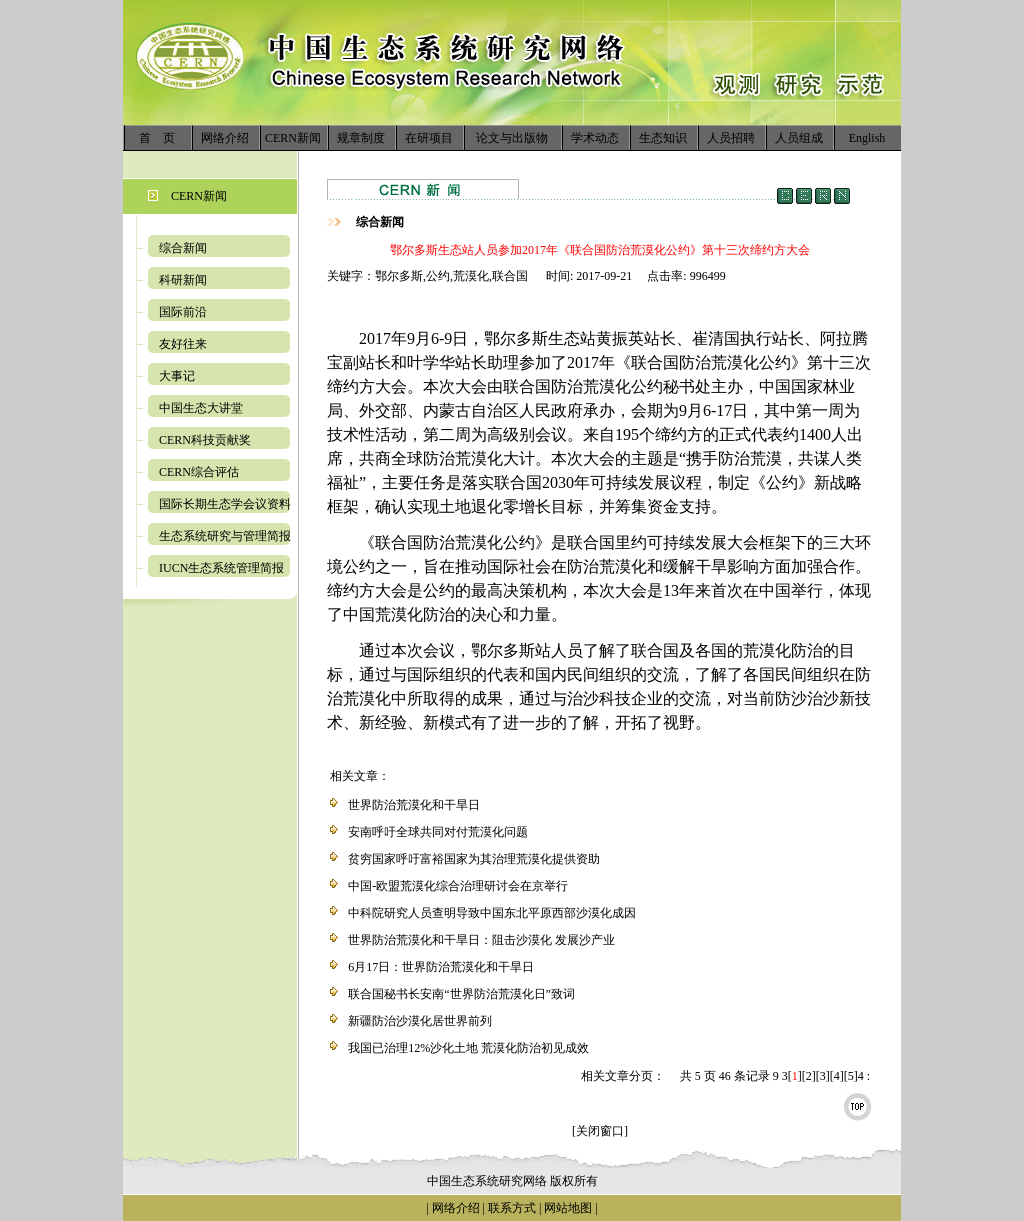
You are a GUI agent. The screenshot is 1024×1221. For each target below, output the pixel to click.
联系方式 (510, 1208)
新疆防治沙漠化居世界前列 (420, 1021)
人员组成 (799, 138)
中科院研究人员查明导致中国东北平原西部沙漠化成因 (492, 913)
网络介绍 (225, 138)
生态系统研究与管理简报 (225, 536)
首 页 (157, 138)
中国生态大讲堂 (201, 408)
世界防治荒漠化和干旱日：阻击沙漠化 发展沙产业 (481, 940)
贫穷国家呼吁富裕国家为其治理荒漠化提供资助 (474, 859)
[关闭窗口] (600, 1131)
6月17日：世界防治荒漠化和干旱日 (441, 967)
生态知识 (663, 138)
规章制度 (361, 138)
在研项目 (429, 138)
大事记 (177, 376)
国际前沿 (183, 312)
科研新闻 (183, 280)
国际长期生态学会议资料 (225, 504)
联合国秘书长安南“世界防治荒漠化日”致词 (461, 994)
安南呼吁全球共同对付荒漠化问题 (438, 832)
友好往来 (183, 344)
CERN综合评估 (199, 472)
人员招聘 (731, 138)
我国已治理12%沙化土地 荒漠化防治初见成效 (468, 1048)
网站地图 (568, 1208)
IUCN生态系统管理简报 (221, 568)
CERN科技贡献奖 (205, 440)
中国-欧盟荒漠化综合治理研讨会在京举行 (458, 886)
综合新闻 (183, 248)
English (867, 138)
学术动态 (595, 138)
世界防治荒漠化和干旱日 (414, 805)
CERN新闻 (293, 138)
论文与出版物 (512, 138)
